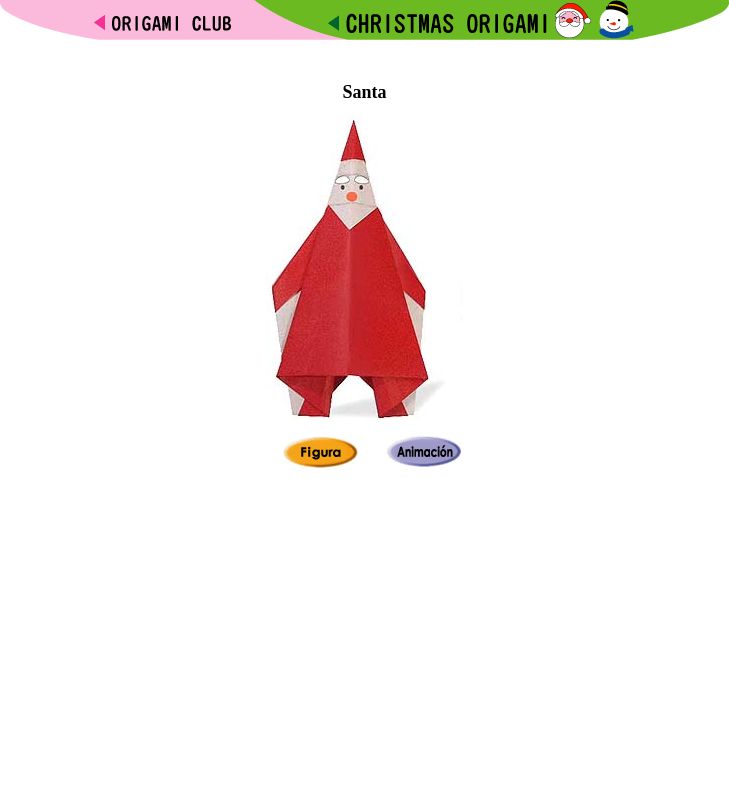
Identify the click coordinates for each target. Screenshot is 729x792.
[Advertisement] (365, 47)
